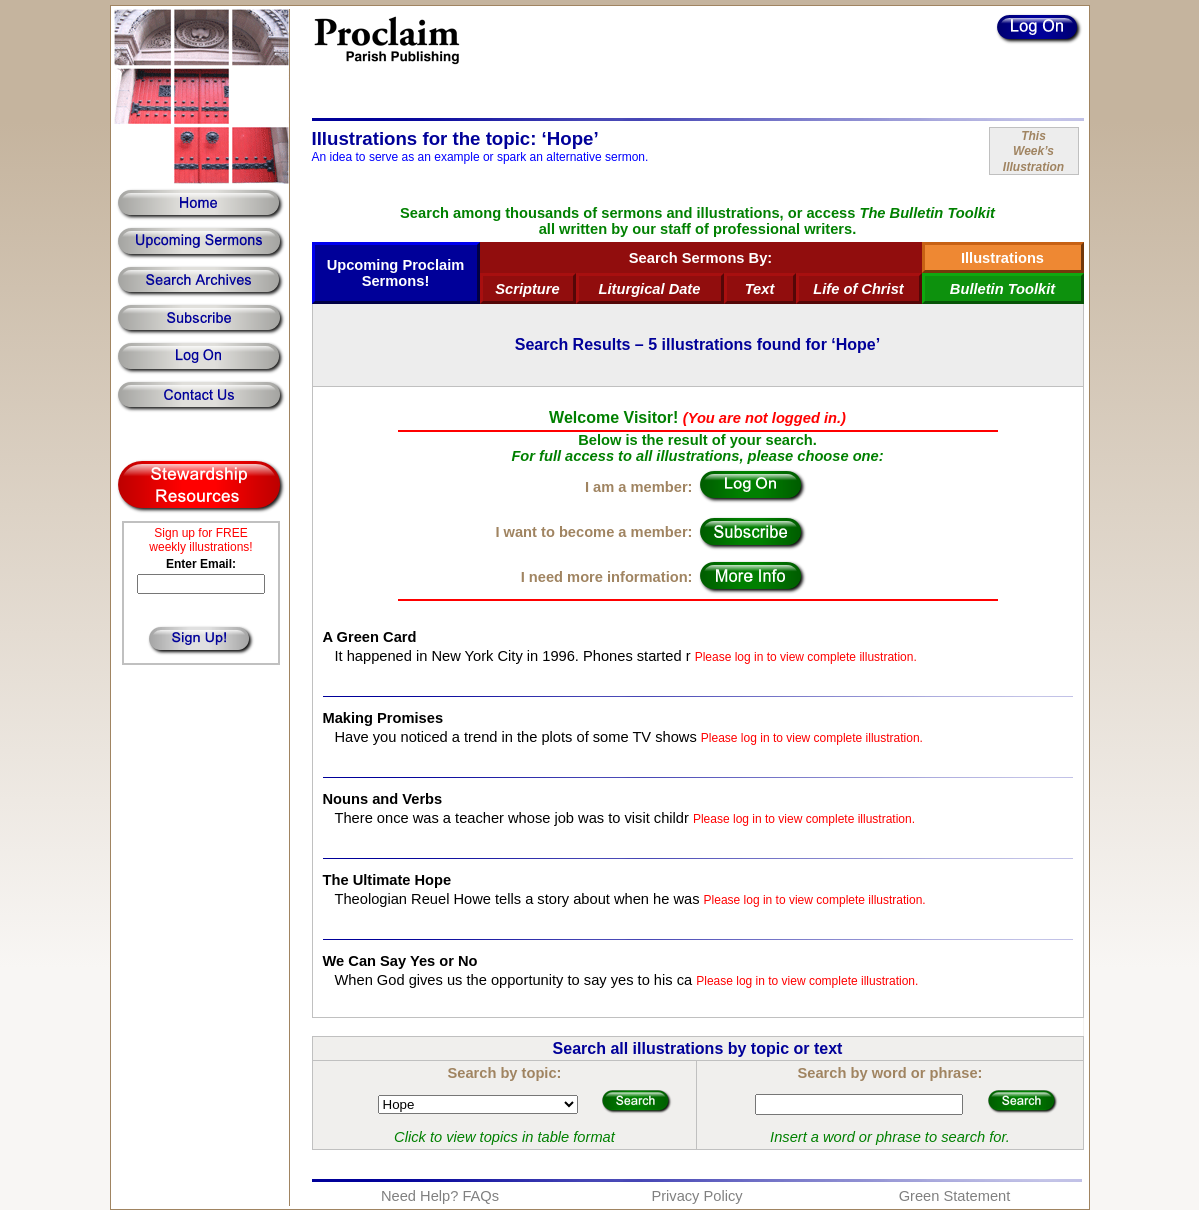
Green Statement (955, 1196)
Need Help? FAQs (440, 1196)
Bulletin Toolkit (1002, 289)
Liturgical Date (650, 289)
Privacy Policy (696, 1196)
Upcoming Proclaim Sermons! (396, 273)
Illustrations (1002, 258)
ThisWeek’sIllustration (1033, 151)
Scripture (527, 289)
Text (760, 289)
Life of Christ (858, 289)
